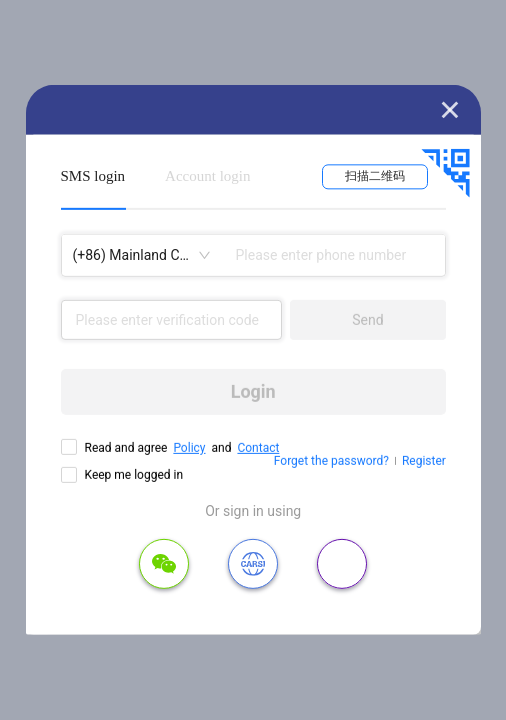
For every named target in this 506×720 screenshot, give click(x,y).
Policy (189, 448)
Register (424, 461)
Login (253, 391)
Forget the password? (331, 461)
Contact (258, 448)
